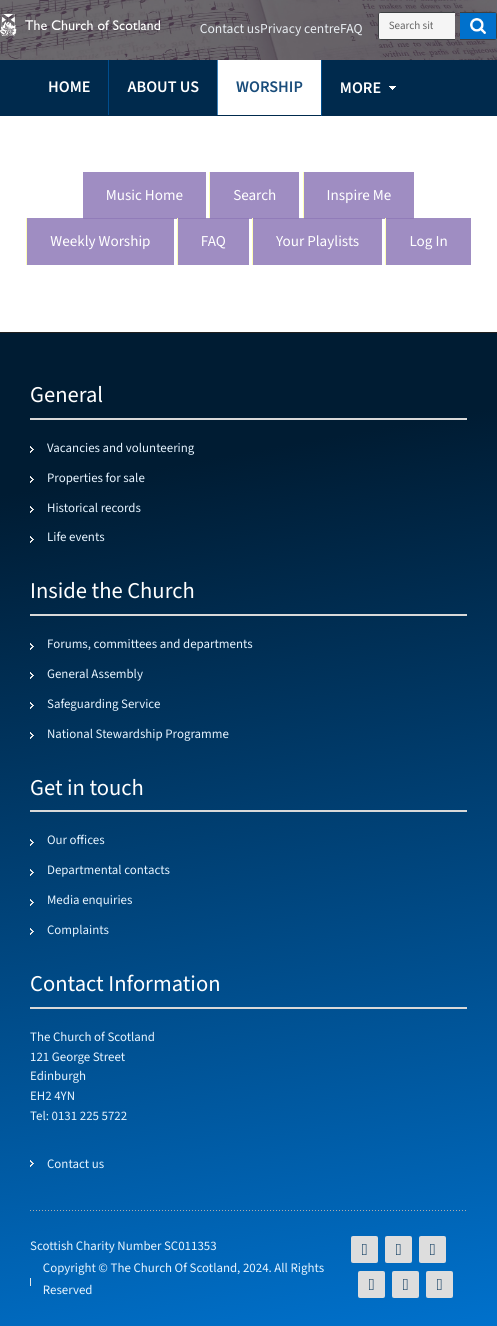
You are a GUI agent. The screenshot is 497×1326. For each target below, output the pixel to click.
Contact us (230, 29)
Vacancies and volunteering (120, 449)
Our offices (76, 841)
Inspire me (359, 196)
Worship (269, 87)
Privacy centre (300, 29)
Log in (428, 242)
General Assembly (95, 675)
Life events (76, 538)
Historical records (94, 509)
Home (69, 87)
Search (254, 196)
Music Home (144, 196)
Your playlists (317, 242)
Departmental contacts (108, 871)
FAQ (213, 242)
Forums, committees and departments (150, 645)
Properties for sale (96, 479)
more (360, 88)
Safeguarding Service (103, 705)
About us (163, 87)
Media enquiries (89, 901)
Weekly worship (100, 242)
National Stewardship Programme (138, 735)
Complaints (78, 931)
